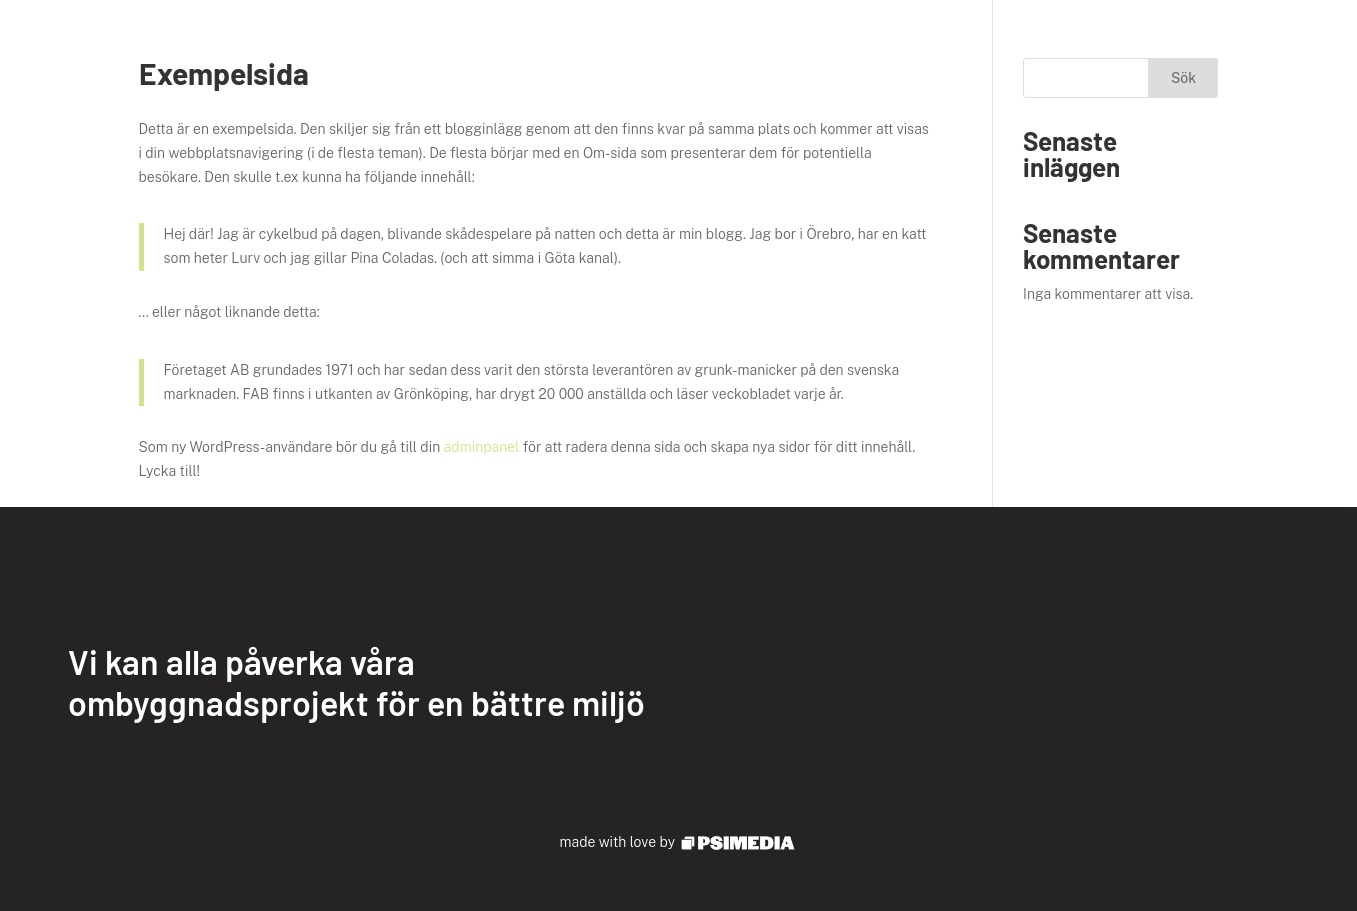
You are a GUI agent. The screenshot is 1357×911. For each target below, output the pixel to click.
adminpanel (482, 447)
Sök (1183, 78)
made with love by (679, 842)
